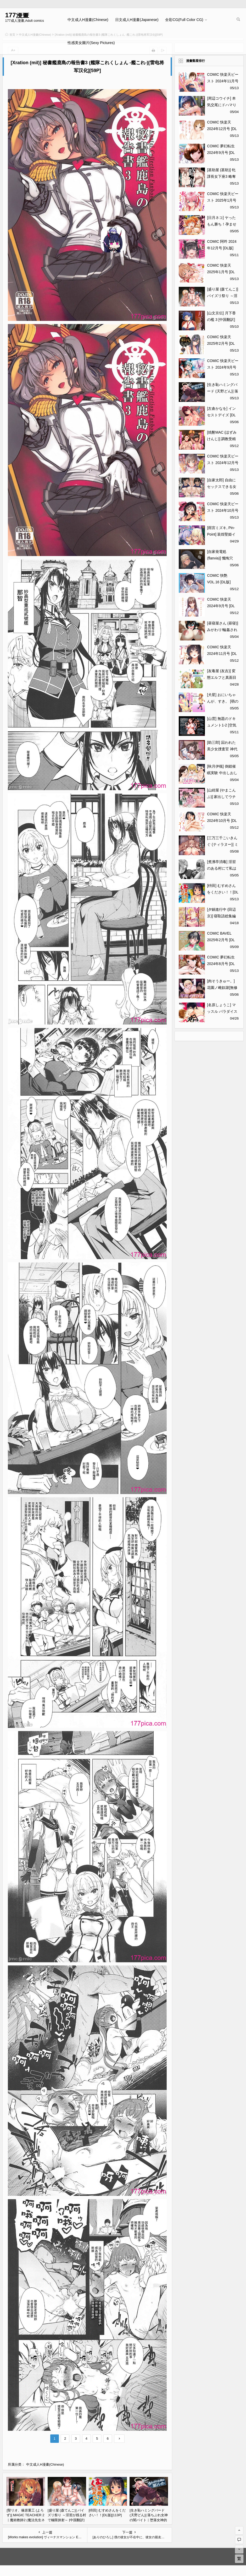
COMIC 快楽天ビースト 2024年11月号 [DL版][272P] (222, 81)
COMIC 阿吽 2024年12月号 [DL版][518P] (222, 248)
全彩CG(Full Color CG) (184, 20)
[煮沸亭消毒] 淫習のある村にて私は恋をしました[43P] (222, 868)
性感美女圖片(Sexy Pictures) (91, 43)
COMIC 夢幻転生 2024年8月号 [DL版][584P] (221, 963)
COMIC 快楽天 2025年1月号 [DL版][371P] (221, 272)
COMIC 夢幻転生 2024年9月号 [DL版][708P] (221, 152)
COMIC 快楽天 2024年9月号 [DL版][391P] (221, 606)
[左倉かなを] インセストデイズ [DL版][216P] (221, 415)
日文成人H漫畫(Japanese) (137, 20)
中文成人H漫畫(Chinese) (88, 20)
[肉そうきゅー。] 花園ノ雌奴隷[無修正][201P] (222, 987)
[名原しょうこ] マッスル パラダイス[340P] (222, 1011)
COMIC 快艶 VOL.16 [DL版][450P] (219, 582)
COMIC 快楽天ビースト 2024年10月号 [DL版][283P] (222, 510)
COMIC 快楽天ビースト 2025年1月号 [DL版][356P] (222, 200)
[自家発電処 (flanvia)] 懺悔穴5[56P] (220, 558)
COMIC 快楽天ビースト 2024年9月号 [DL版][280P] (222, 367)
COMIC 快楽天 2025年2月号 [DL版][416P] (221, 343)
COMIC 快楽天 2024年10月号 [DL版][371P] (222, 820)
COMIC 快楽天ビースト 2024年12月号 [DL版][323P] (222, 462)
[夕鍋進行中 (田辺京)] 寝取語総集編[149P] (221, 916)
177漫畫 (17, 15)
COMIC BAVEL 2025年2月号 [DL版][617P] (221, 940)
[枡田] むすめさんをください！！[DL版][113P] (222, 892)
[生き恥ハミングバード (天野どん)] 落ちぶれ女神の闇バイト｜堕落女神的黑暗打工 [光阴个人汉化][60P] (149, 2520)
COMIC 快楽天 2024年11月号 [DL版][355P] (222, 653)
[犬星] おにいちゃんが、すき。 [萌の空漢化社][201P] (222, 701)
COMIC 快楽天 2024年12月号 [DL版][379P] (222, 128)
